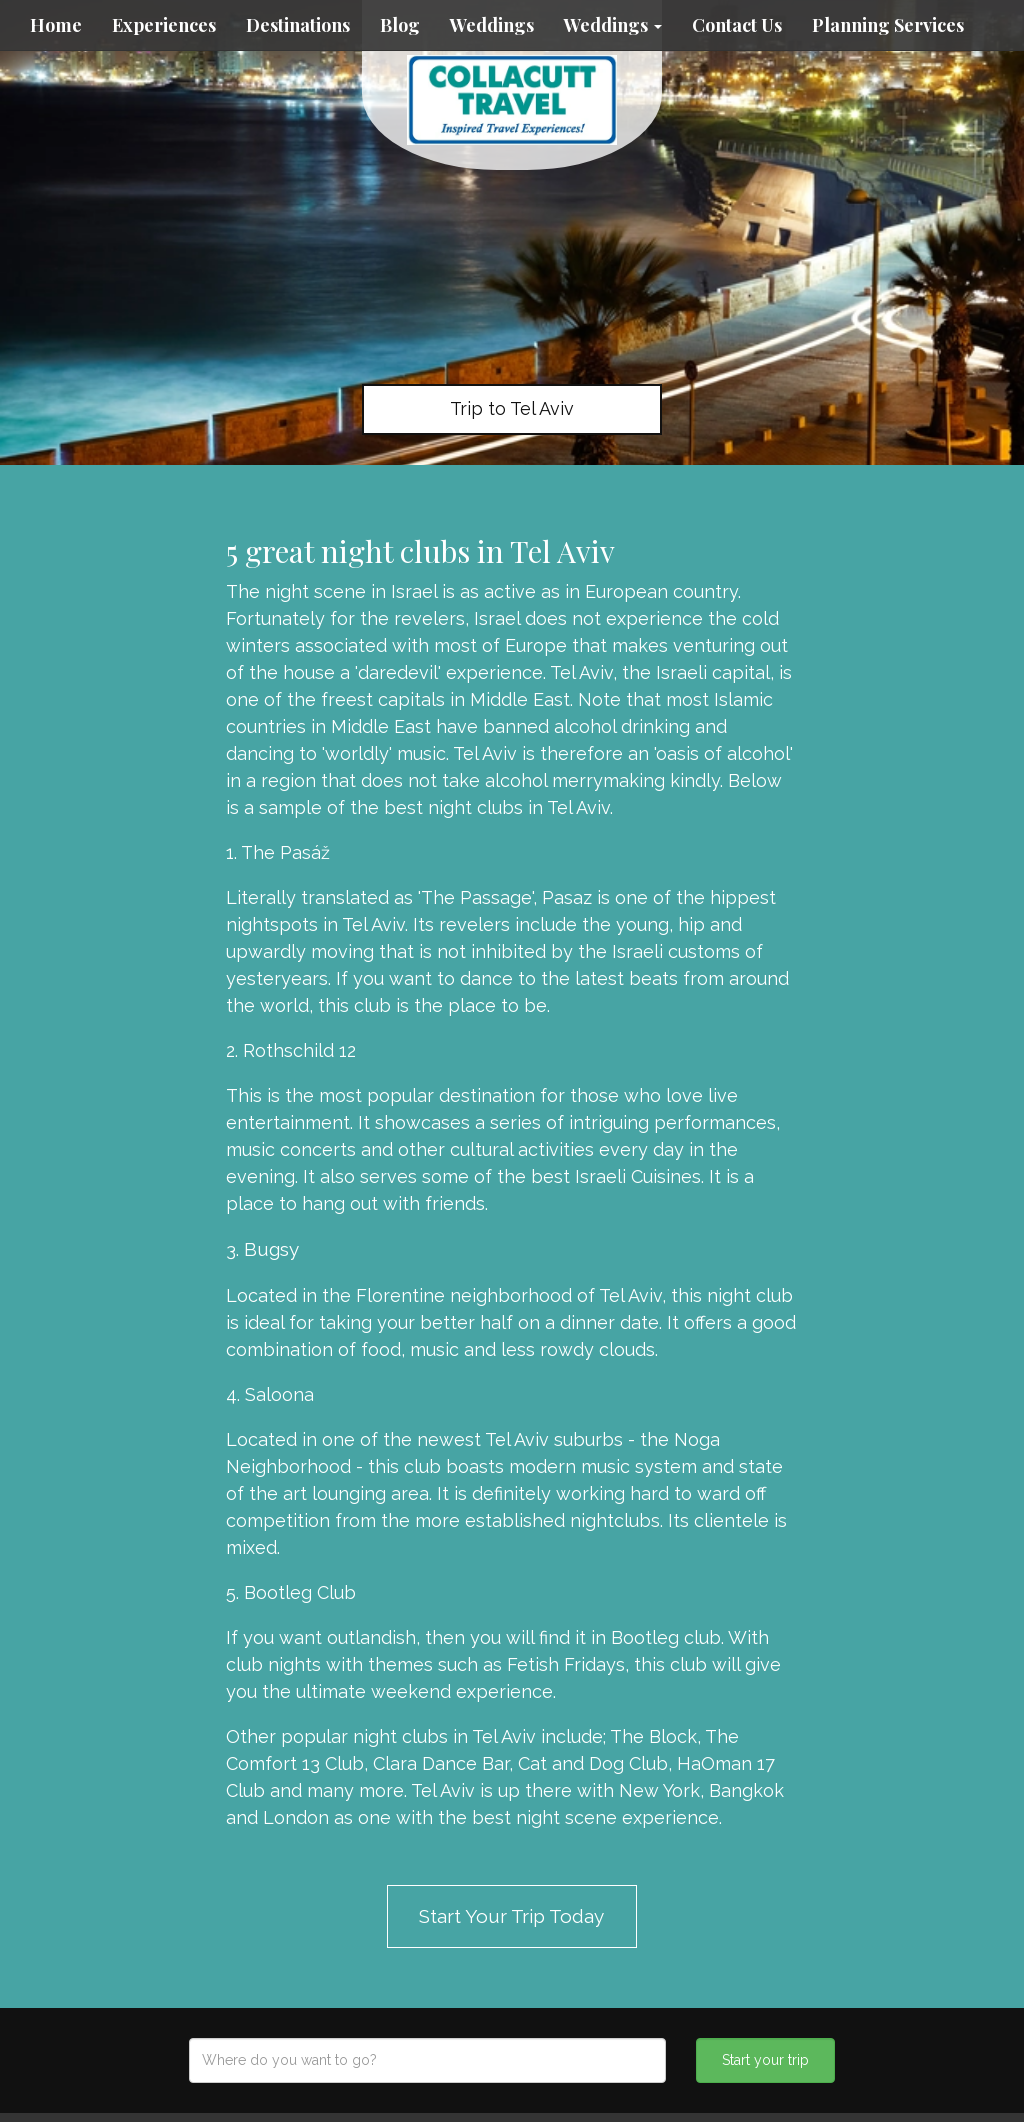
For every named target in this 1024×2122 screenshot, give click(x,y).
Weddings (492, 25)
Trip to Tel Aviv (512, 408)
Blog (400, 25)
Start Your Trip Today (511, 1916)
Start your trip (765, 2060)
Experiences (164, 25)
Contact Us (737, 25)
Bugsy (271, 1249)
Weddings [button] (613, 25)
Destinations (298, 25)
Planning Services (888, 25)
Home (56, 25)
